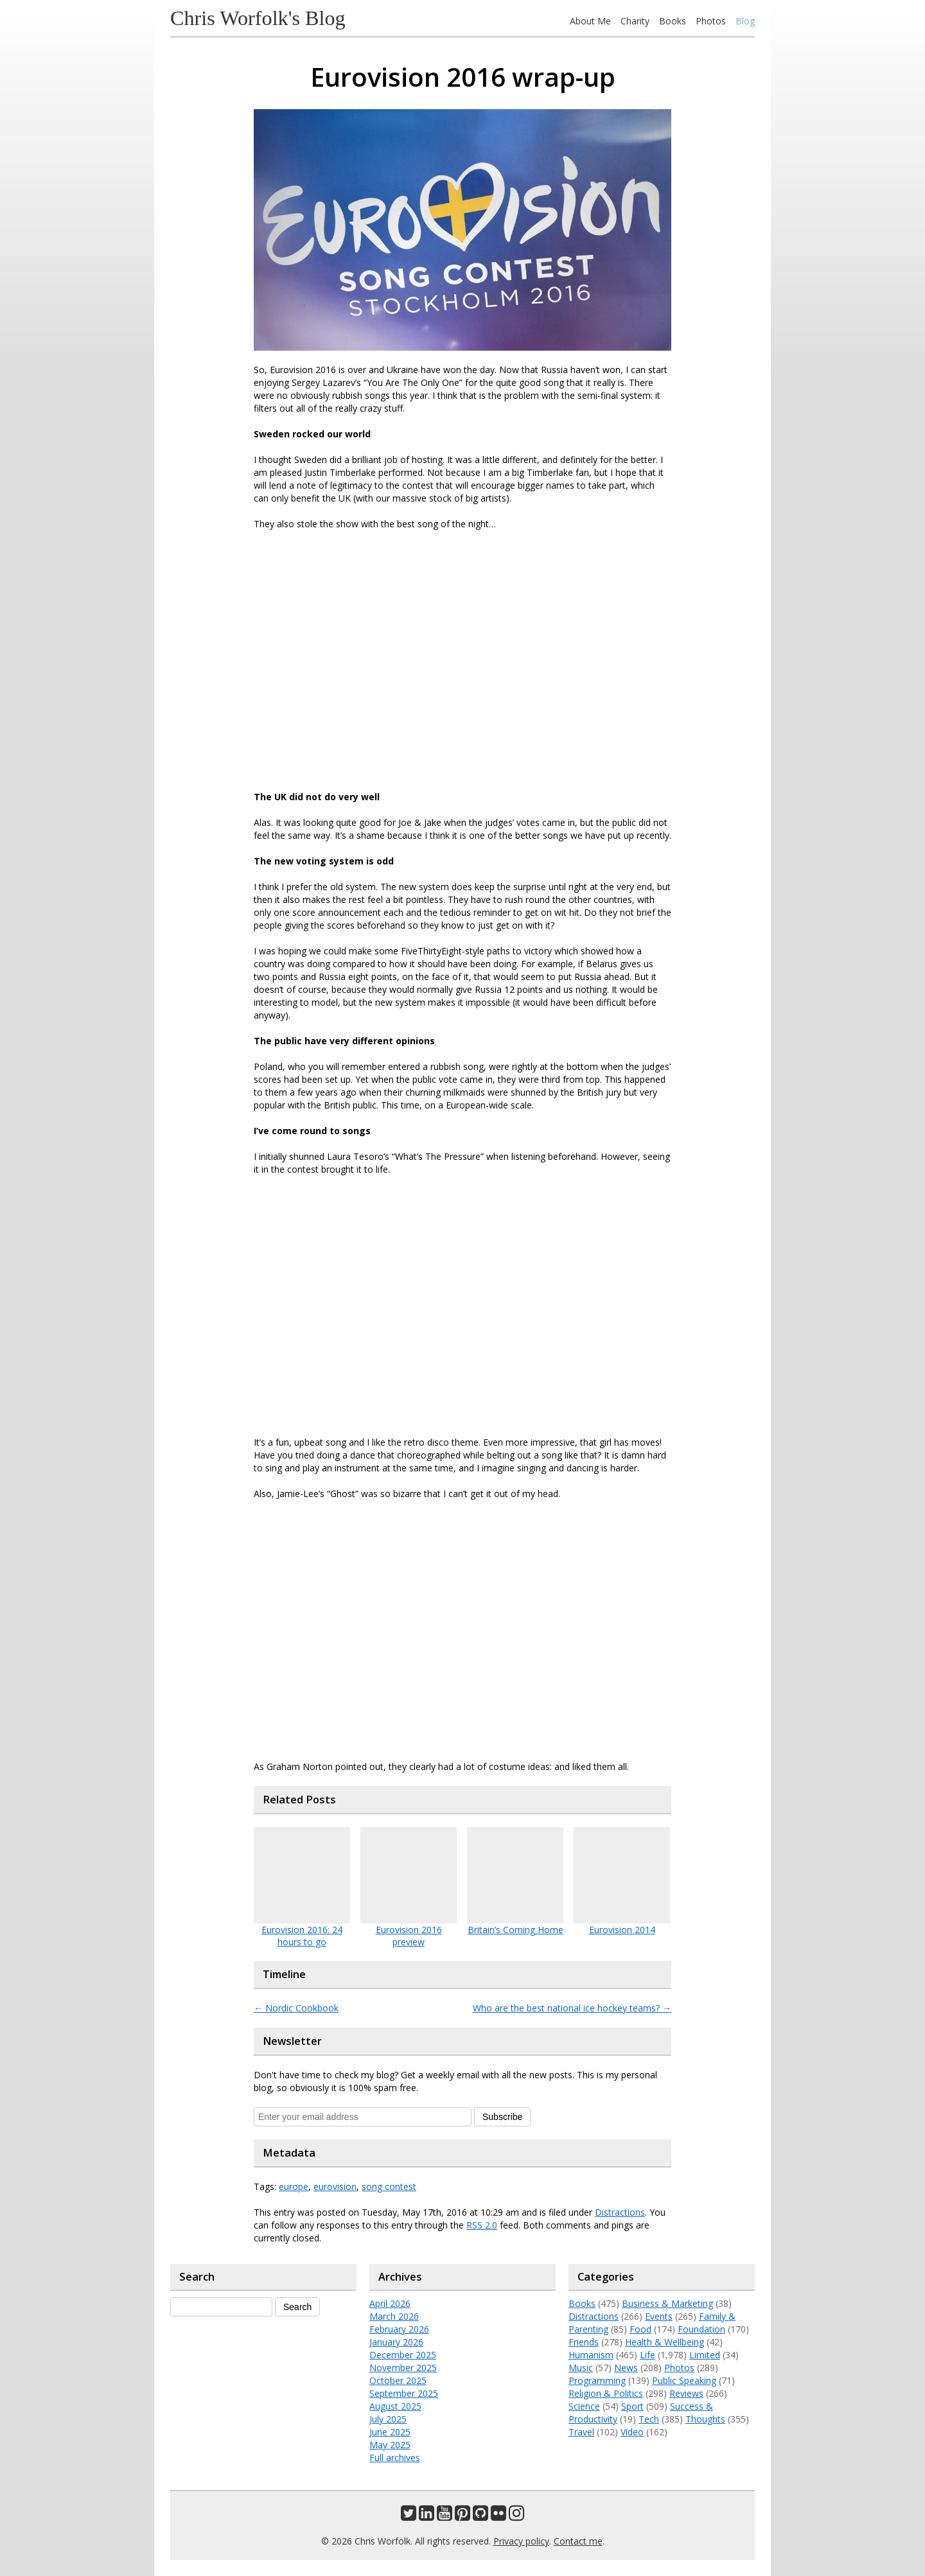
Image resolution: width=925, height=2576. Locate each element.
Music (580, 2367)
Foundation (701, 2329)
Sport (632, 2406)
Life (647, 2355)
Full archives (394, 2457)
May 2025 (389, 2445)
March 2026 (394, 2316)
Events (659, 2316)
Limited (704, 2355)
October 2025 (398, 2380)
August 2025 (395, 2406)
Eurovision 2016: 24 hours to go (301, 1935)
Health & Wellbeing (664, 2342)
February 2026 (399, 2329)
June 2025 (389, 2432)
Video (632, 2432)
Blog (745, 21)
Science (584, 2406)
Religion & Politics (605, 2393)
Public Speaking (684, 2380)
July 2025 (388, 2419)
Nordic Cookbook (296, 2008)
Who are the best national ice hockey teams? (572, 2008)
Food (640, 2329)
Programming (597, 2380)
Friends (583, 2342)
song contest (389, 2186)
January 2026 (396, 2342)
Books (672, 21)
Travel (581, 2432)
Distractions (620, 2212)
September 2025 (403, 2393)
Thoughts (705, 2419)
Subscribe (502, 2117)
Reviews (686, 2393)
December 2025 (402, 2355)
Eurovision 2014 (622, 1929)
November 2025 (403, 2367)
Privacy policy (521, 2541)
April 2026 (389, 2303)
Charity (635, 21)
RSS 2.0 (481, 2225)
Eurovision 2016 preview (409, 1935)
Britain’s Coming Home (515, 1929)
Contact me (578, 2541)
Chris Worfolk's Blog (258, 18)
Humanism (590, 2355)
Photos (711, 21)
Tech (649, 2419)
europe (293, 2186)
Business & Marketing (667, 2303)
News (626, 2367)
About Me (590, 21)
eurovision (335, 2186)
